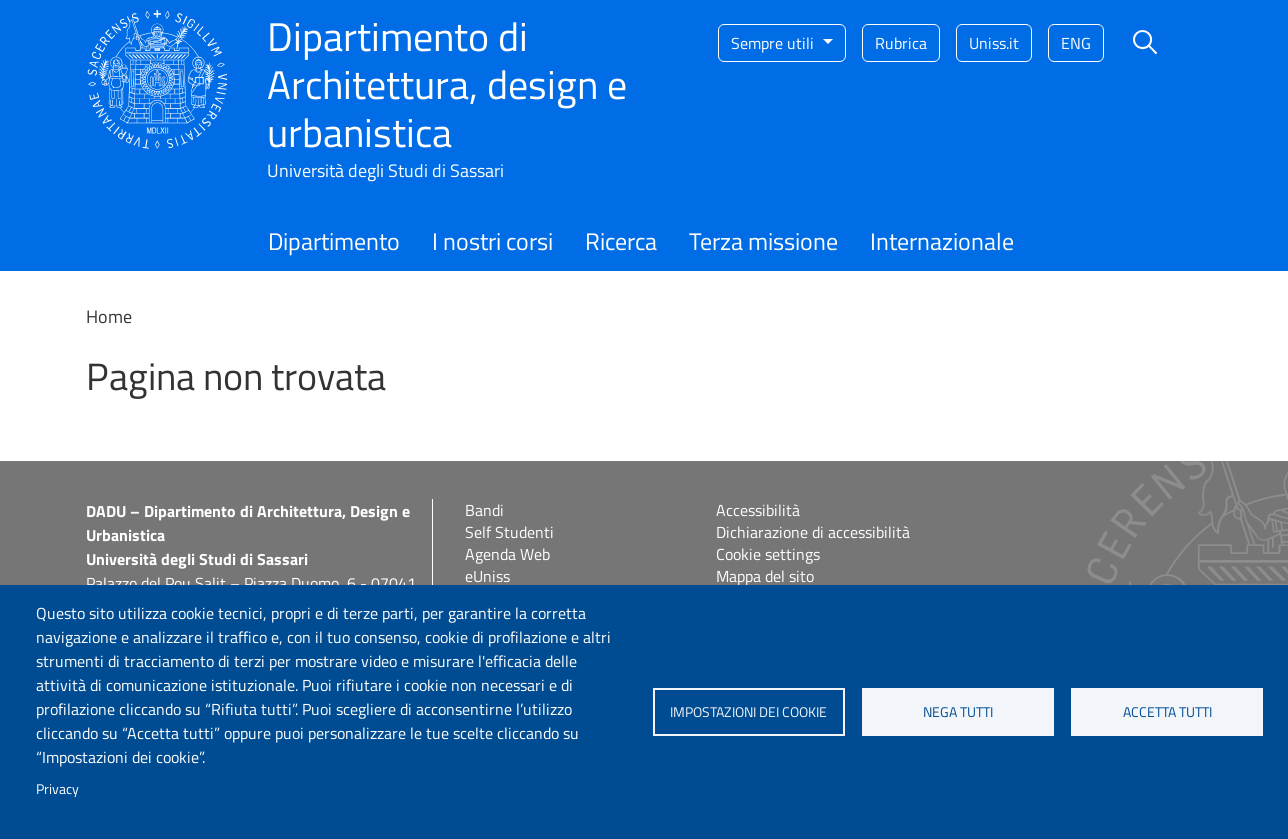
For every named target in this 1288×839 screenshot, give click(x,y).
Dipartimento (334, 241)
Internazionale (942, 241)
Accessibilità (758, 510)
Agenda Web (507, 554)
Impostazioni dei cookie (748, 712)
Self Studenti (509, 532)
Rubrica (901, 43)
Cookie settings (768, 554)
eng (1076, 43)
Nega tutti (958, 712)
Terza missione (763, 241)
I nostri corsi (492, 241)
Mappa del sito (765, 576)
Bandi (484, 510)
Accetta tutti (1167, 712)
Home (109, 316)
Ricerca (621, 241)
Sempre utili (774, 43)
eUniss (487, 576)
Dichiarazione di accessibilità (813, 532)
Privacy (57, 789)
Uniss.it (994, 43)
